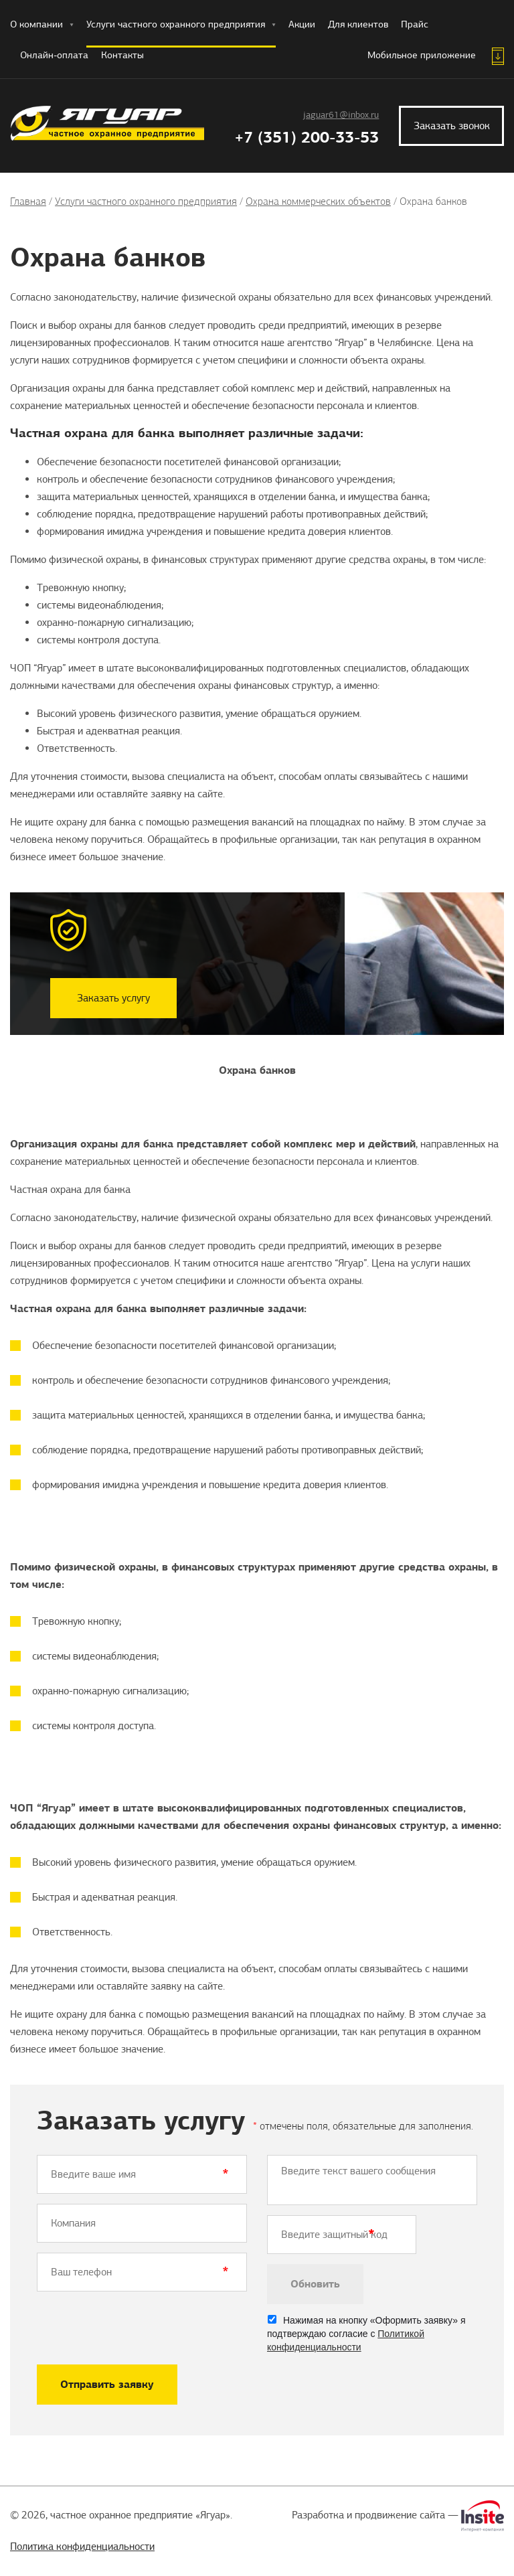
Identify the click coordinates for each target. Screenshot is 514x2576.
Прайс (414, 24)
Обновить (315, 2284)
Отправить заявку (107, 2384)
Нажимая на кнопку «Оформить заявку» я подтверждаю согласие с (366, 2333)
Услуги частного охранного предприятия (181, 24)
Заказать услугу (113, 998)
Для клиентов (358, 24)
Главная (28, 201)
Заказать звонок (452, 126)
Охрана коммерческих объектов (318, 201)
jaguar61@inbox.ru (341, 114)
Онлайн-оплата (54, 55)
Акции (301, 24)
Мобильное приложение (421, 55)
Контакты (122, 55)
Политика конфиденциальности (82, 2546)
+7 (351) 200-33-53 (306, 137)
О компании (42, 24)
